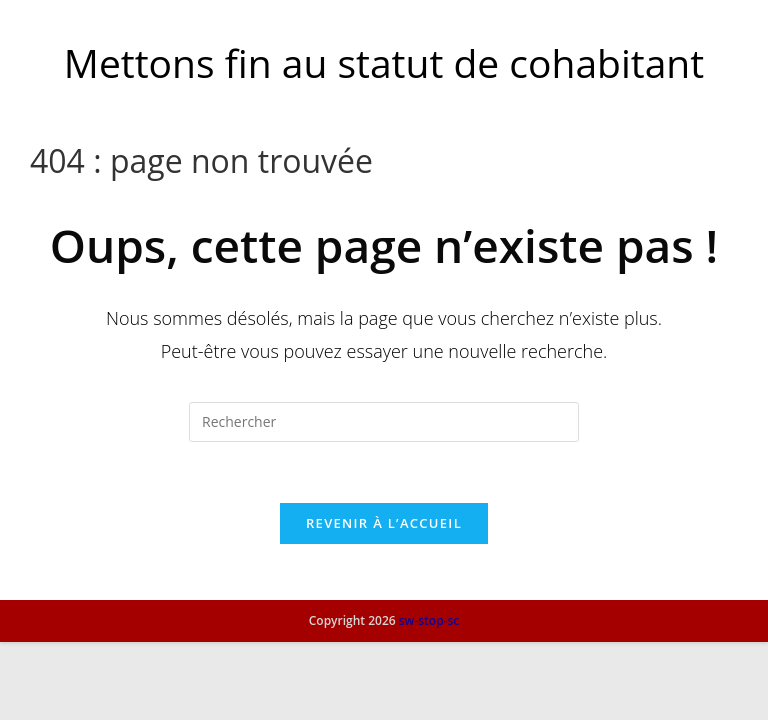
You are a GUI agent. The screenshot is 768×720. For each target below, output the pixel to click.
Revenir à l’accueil (384, 523)
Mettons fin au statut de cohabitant (384, 62)
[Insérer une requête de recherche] (384, 422)
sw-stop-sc (429, 698)
